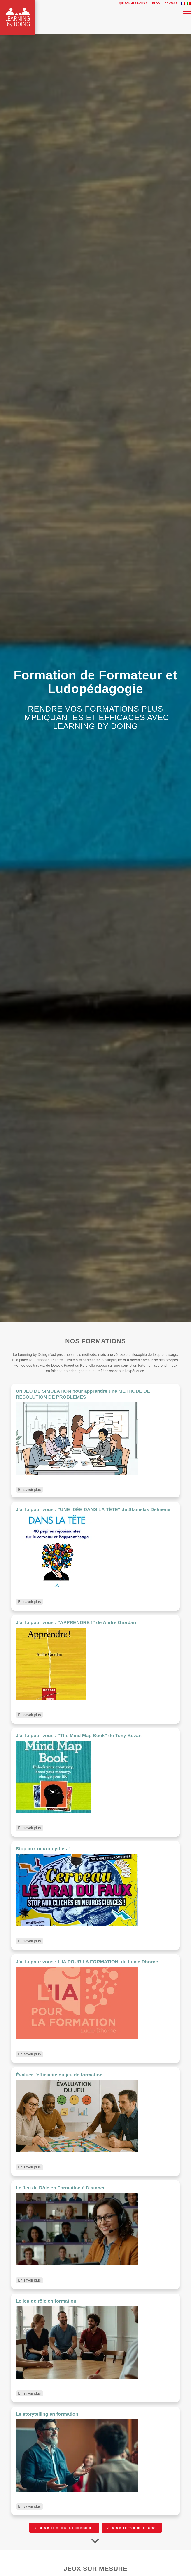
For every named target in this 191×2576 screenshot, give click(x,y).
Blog (156, 3)
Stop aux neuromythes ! (43, 1848)
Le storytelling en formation (47, 2414)
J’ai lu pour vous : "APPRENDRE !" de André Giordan (76, 1622)
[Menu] (185, 13)
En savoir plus (29, 1490)
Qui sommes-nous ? (133, 3)
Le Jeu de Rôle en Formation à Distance (61, 2187)
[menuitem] (133, 3)
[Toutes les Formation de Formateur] (132, 2528)
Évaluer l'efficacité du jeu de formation (59, 2074)
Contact (171, 3)
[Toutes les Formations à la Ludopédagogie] (64, 2528)
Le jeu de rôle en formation (46, 2300)
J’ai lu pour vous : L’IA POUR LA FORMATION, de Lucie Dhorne (87, 1961)
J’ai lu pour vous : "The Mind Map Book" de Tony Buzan (79, 1735)
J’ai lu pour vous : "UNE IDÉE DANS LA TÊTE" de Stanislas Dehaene (93, 1509)
